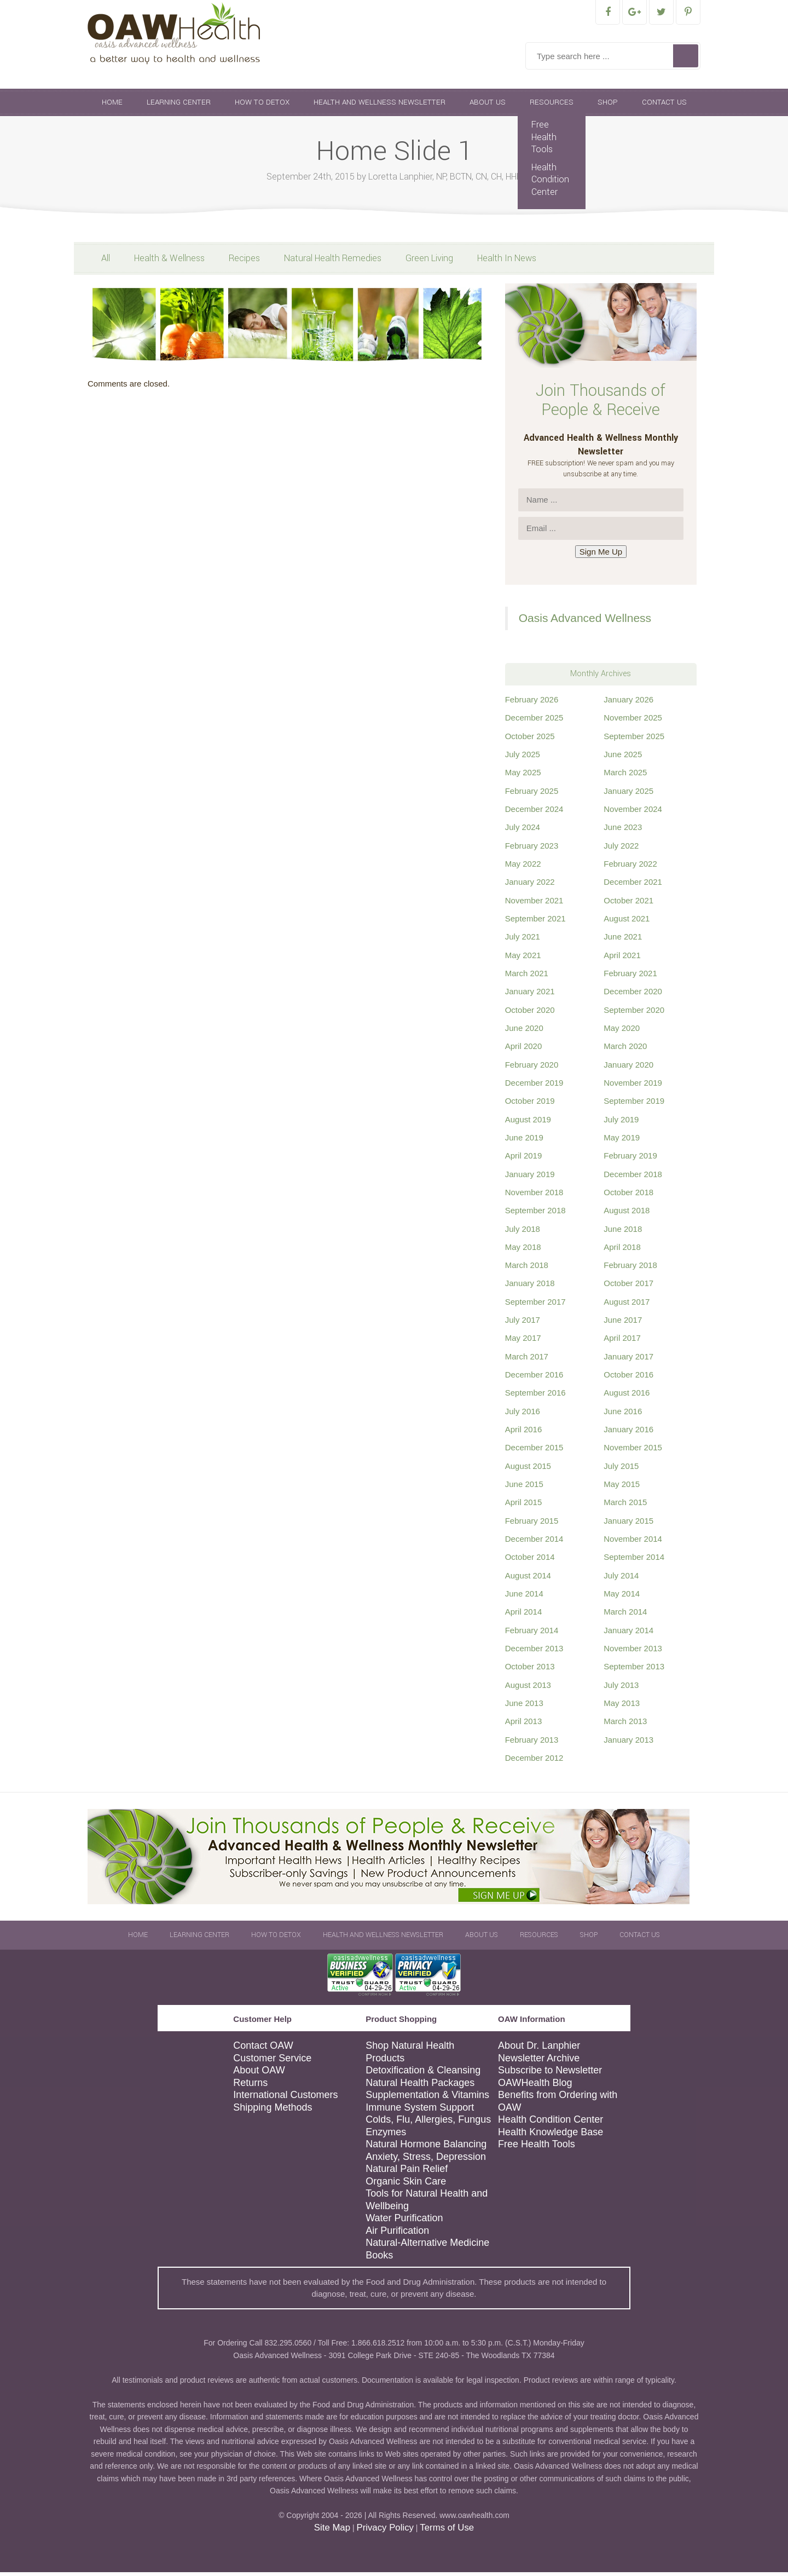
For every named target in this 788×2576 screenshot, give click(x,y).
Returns (250, 2086)
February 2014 (532, 1634)
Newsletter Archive (539, 2061)
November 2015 (633, 1451)
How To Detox (262, 106)
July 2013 (621, 1688)
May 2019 (622, 1141)
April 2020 (523, 1049)
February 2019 (630, 1159)
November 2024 (633, 812)
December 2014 (534, 1542)
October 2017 (628, 1287)
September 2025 (634, 740)
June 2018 (623, 1232)
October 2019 (530, 1104)
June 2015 (524, 1487)
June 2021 (623, 940)
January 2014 (628, 1634)
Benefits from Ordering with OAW (557, 2105)
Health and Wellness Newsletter (379, 106)
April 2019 (523, 1159)
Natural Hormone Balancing (426, 2147)
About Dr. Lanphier (539, 2049)
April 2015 (523, 1506)
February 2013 (532, 1743)
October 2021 (628, 904)
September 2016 (535, 1396)
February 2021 (630, 977)
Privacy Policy (384, 2531)
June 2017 (623, 1323)
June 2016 (623, 1415)
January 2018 (530, 1287)
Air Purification (397, 2234)
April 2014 (523, 1615)
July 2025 (522, 758)
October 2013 (530, 1670)
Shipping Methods (272, 2111)
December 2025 (534, 721)
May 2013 (622, 1706)
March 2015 (625, 1506)
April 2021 (622, 959)
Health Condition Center (550, 183)
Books (379, 2259)
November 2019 (633, 1086)
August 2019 (528, 1123)
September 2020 (634, 1013)
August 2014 (528, 1579)
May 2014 (622, 1597)
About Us (488, 106)
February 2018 (630, 1268)
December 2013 (534, 1652)
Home (112, 106)
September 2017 (535, 1305)
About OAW (259, 2073)
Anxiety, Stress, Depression (426, 2160)
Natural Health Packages (420, 2086)
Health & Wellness (169, 262)
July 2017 (522, 1323)
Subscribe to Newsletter (550, 2073)
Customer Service (272, 2061)
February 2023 (532, 849)
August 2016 (627, 1396)
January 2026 (628, 703)
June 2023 (623, 830)
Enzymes (386, 2135)
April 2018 (622, 1250)
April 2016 (523, 1433)
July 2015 (621, 1469)
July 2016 (522, 1415)
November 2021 (534, 904)
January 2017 (628, 1360)
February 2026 (532, 703)
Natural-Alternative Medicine (427, 2246)
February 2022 (630, 867)
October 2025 (530, 740)
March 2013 (625, 1725)
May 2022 (523, 867)
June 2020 (524, 1031)
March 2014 (625, 1615)
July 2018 (522, 1232)
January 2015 (628, 1524)
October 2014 (530, 1560)
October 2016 (628, 1378)
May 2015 (622, 1487)
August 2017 (627, 1305)
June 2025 (623, 758)
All (105, 262)
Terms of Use (447, 2531)
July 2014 (621, 1579)
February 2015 (532, 1524)
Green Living (429, 262)
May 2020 (622, 1031)
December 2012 (534, 1761)
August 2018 (627, 1214)
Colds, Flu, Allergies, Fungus (428, 2123)
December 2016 (534, 1378)
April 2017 (622, 1341)
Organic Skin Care (406, 2185)
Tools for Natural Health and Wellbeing (427, 2203)
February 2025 (532, 794)
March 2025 (625, 776)
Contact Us (664, 106)
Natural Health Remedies (332, 262)
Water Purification (404, 2221)
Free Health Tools (544, 140)
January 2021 (530, 995)
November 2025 (633, 721)
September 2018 (535, 1214)
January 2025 (628, 794)
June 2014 (524, 1597)
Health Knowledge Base (550, 2135)
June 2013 (524, 1706)
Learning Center (179, 106)
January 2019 (530, 1178)
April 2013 (523, 1725)
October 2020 (530, 1013)
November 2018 (534, 1196)
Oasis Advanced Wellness (585, 621)
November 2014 (633, 1542)
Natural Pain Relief (407, 2172)
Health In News (506, 262)
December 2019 (534, 1086)
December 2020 (633, 995)
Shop (608, 106)
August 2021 (627, 922)
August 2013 (528, 1688)
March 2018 (526, 1268)
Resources (551, 106)
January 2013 (628, 1743)
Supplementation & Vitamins (427, 2098)
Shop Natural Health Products (410, 2055)
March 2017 (526, 1360)
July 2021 (522, 940)
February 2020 (532, 1068)
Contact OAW (263, 2049)
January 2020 (628, 1068)
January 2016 (628, 1433)
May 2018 (523, 1250)
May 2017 (523, 1341)
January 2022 (530, 885)
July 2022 (621, 849)
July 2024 (522, 830)
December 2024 (534, 812)
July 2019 (621, 1123)
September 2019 (634, 1104)
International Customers (285, 2098)
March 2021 (526, 977)
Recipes (244, 262)
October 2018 (628, 1196)
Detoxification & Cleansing (423, 2073)
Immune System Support (420, 2111)
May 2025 (523, 776)
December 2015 (534, 1451)
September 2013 (634, 1670)
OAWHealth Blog (535, 2086)
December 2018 (633, 1178)
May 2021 (523, 959)
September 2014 (634, 1560)
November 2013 (633, 1652)
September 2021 (535, 922)
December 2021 (633, 885)
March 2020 (625, 1049)
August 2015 (528, 1469)
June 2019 (524, 1141)
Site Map (332, 2531)
